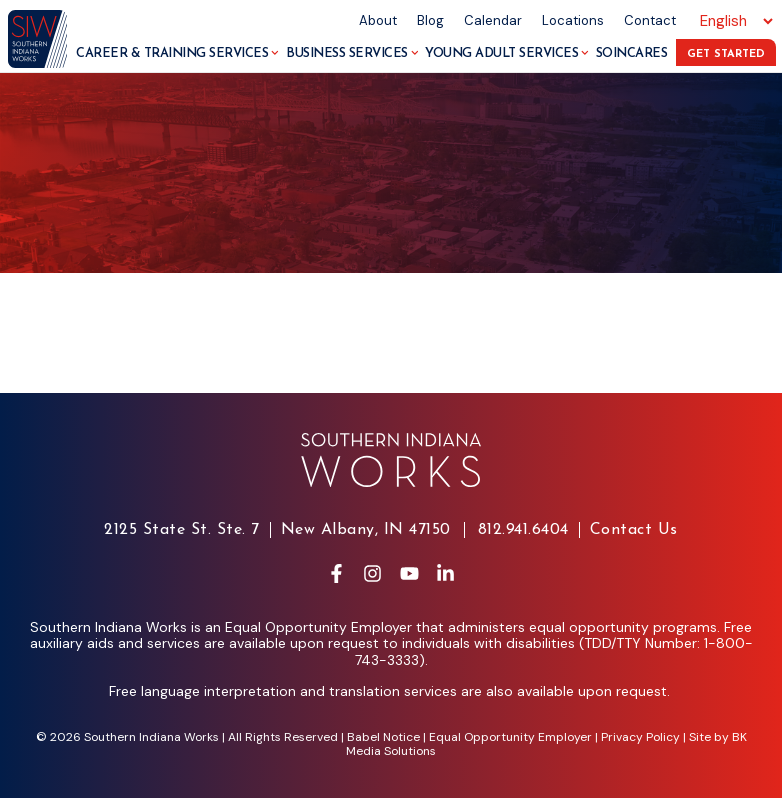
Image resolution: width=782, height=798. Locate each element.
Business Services (352, 53)
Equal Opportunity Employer (510, 737)
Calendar (493, 20)
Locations (573, 20)
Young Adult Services (507, 53)
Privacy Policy (640, 737)
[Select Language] (733, 21)
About (378, 20)
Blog (430, 20)
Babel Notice (383, 737)
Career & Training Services (177, 53)
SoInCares (632, 53)
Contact (650, 20)
